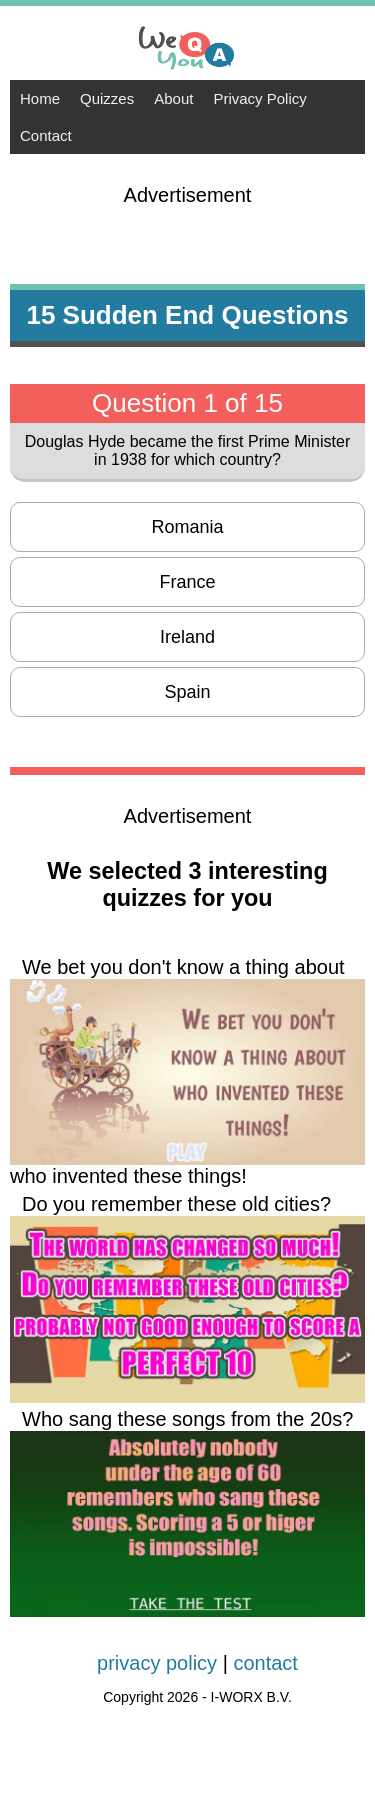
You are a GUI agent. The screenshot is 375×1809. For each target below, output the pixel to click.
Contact (46, 135)
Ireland (187, 637)
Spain (187, 692)
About (173, 98)
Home (40, 98)
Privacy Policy (259, 98)
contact (265, 1663)
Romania (187, 527)
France (187, 582)
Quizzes (107, 98)
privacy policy (157, 1663)
